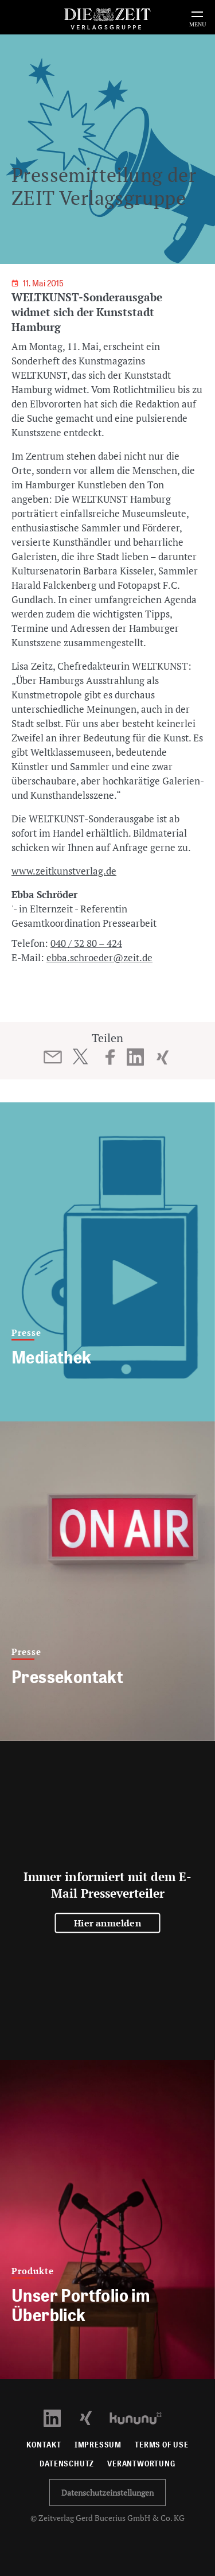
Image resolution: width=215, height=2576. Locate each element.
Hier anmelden (107, 1922)
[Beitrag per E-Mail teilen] (52, 1057)
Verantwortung (141, 2464)
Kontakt (43, 2445)
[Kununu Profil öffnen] (141, 2417)
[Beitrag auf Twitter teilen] (80, 1056)
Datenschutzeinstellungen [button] (107, 2492)
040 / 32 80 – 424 (86, 943)
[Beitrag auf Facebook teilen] (110, 1057)
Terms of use (162, 2445)
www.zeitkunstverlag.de (63, 870)
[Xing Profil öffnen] (93, 2417)
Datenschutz (67, 2464)
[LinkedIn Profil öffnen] (59, 2417)
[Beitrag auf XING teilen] (163, 1057)
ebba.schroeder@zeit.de (99, 957)
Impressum (98, 2445)
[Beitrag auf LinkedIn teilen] (135, 1057)
